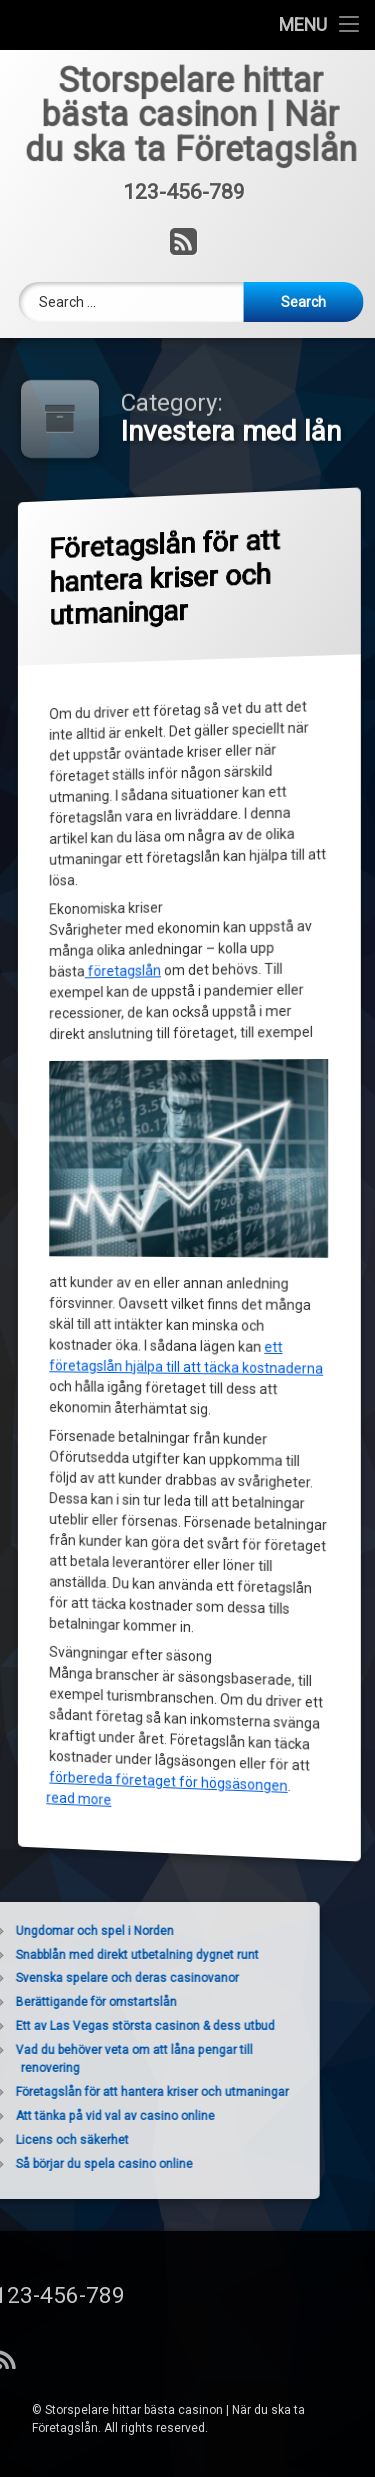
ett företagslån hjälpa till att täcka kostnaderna (188, 1360)
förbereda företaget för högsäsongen (170, 1779)
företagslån (123, 971)
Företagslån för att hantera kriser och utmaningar (166, 578)
